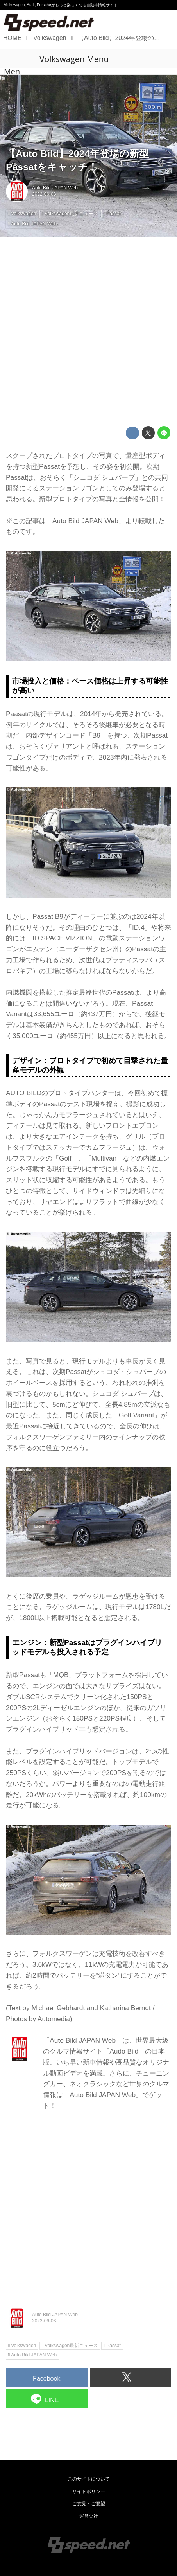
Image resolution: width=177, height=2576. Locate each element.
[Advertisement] (88, 331)
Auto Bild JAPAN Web (55, 188)
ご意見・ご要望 (88, 2503)
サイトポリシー (88, 2491)
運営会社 (88, 2516)
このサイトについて (89, 2479)
